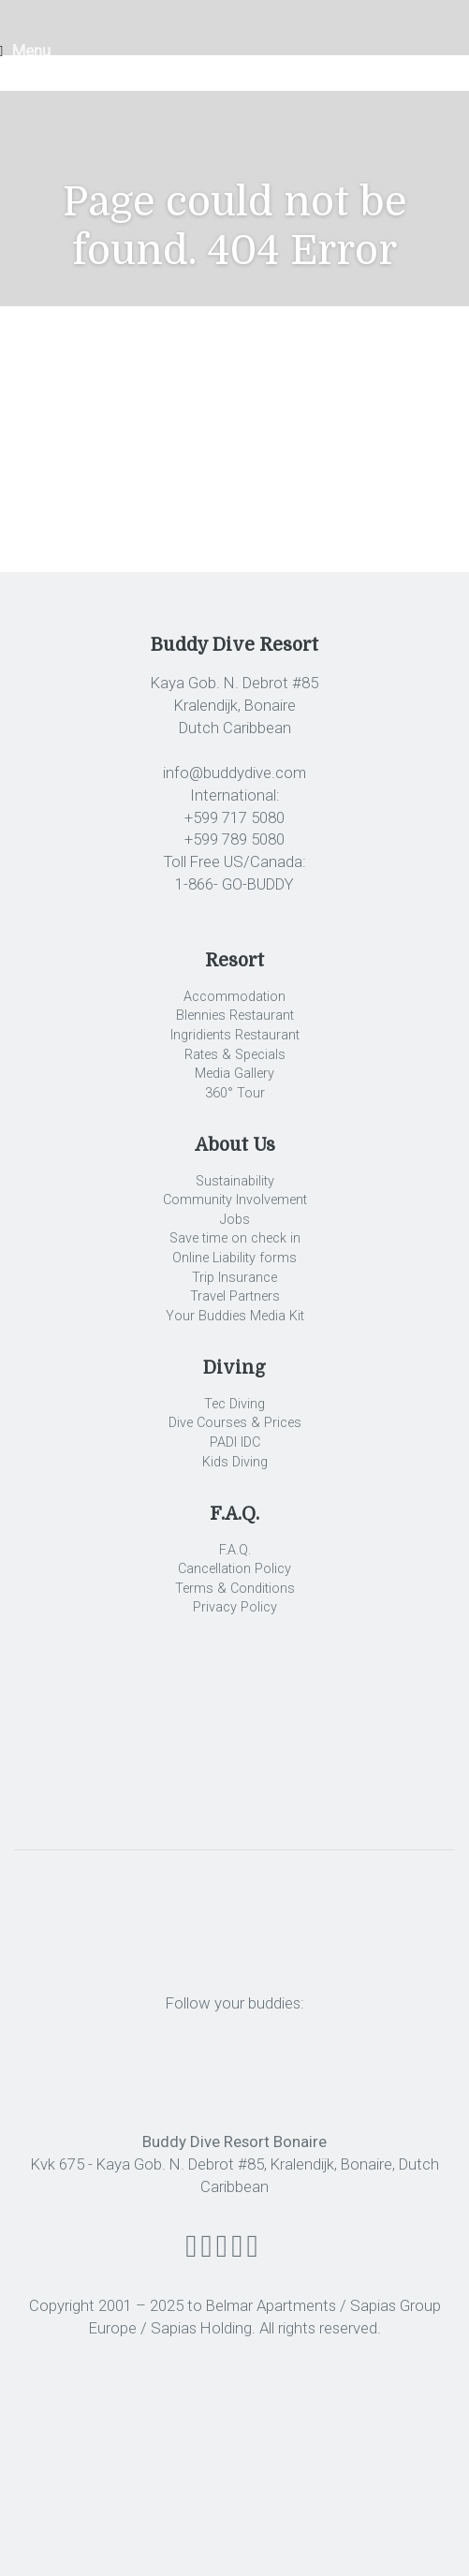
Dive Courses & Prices (235, 1423)
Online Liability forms (234, 1258)
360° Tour (235, 1093)
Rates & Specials (235, 1055)
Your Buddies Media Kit (235, 1316)
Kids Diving (235, 1462)
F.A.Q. (235, 1550)
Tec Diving (234, 1404)
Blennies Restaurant (235, 1015)
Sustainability (235, 1181)
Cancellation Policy (234, 1569)
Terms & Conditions (235, 1589)
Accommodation (234, 997)
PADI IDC (235, 1442)
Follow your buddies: (235, 2003)
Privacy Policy (235, 1607)
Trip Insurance (234, 1278)
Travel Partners (235, 1296)
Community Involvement (235, 1200)
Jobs (235, 1220)
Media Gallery (234, 1074)
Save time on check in (234, 1238)
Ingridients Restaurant (235, 1035)
